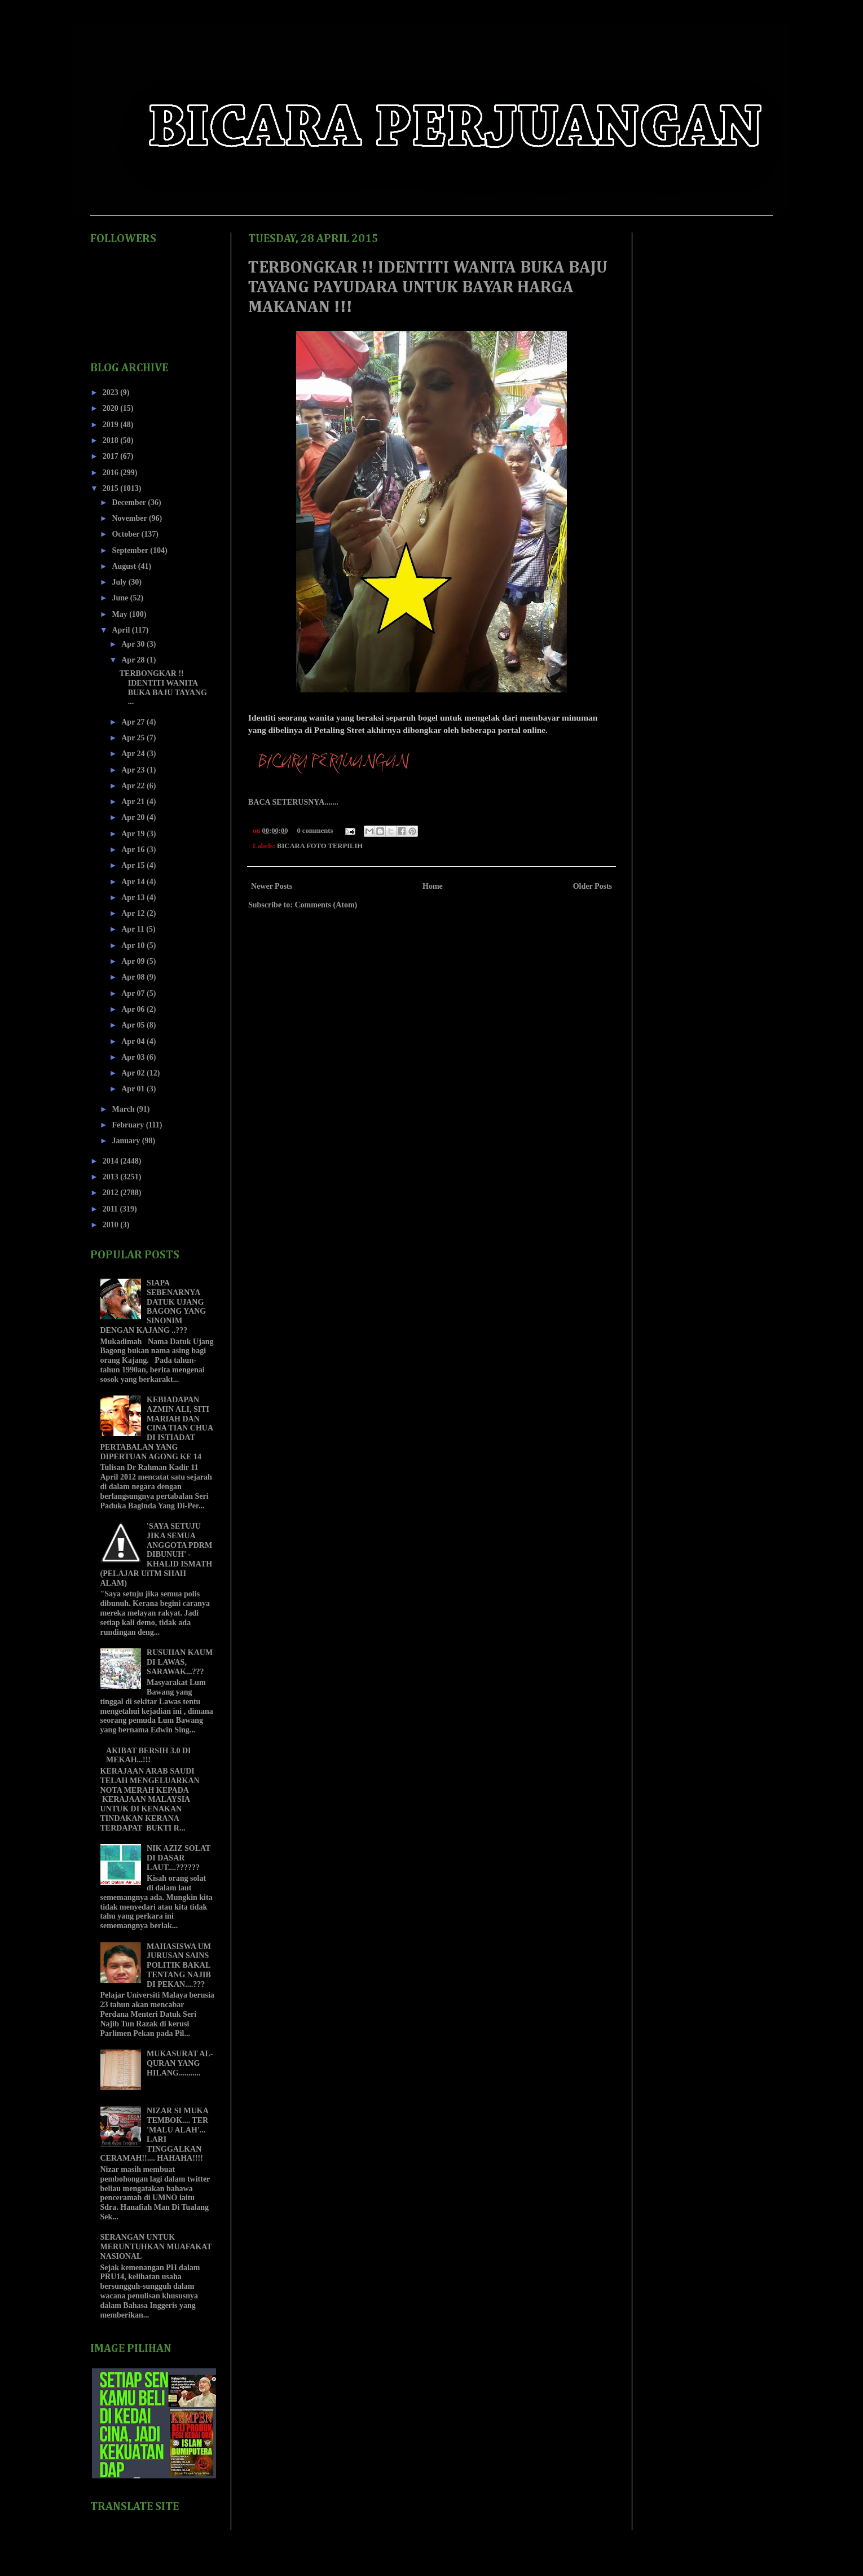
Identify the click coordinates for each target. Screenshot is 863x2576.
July (120, 582)
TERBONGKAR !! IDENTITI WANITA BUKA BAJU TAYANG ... (163, 687)
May (120, 614)
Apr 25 (134, 738)
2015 (112, 488)
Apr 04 (134, 1041)
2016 (112, 472)
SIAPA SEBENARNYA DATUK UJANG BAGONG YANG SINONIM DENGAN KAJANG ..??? (153, 1307)
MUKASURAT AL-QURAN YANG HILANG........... (180, 2063)
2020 (112, 408)
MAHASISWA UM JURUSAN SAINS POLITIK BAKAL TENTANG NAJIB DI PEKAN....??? (179, 1965)
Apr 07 (134, 993)
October (126, 534)
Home (432, 886)
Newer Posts (271, 886)
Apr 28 (134, 660)
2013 (112, 1177)
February (129, 1125)
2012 (112, 1192)
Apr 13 (134, 897)
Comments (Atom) (325, 905)
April (121, 630)
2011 (111, 1209)
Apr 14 (134, 881)
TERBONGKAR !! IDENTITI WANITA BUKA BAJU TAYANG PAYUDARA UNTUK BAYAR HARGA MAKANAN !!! (427, 288)
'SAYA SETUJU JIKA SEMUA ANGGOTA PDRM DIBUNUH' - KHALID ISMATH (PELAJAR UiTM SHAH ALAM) (156, 1554)
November (130, 518)
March (124, 1109)
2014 (112, 1161)
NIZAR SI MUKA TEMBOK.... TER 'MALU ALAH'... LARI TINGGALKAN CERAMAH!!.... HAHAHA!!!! (154, 2134)
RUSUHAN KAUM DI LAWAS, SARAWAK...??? (180, 1662)
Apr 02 (134, 1073)
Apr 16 (134, 849)
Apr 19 (134, 834)
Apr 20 (134, 817)
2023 (112, 392)
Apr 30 (134, 644)
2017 (112, 456)
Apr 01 (134, 1089)
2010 (112, 1225)
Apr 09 (134, 961)
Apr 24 (134, 753)
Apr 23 (134, 770)
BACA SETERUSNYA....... (293, 802)
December (130, 502)
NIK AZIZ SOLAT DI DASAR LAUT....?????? (178, 1858)
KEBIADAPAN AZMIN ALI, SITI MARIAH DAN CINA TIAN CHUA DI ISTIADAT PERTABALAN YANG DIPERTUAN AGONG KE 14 (156, 1428)
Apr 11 (133, 929)
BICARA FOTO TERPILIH (320, 846)
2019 (112, 424)
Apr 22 (134, 786)
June (121, 598)
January (127, 1140)
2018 (112, 440)
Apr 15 (134, 865)
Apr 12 (134, 913)
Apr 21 (134, 801)
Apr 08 (134, 977)
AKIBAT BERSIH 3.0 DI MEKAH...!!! (148, 1755)
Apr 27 (134, 722)
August (125, 566)
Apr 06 (134, 1009)
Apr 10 (134, 945)
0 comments (315, 831)
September (131, 550)
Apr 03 (134, 1057)
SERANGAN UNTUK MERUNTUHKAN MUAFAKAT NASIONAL (156, 2247)
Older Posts (592, 886)
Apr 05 (134, 1025)
